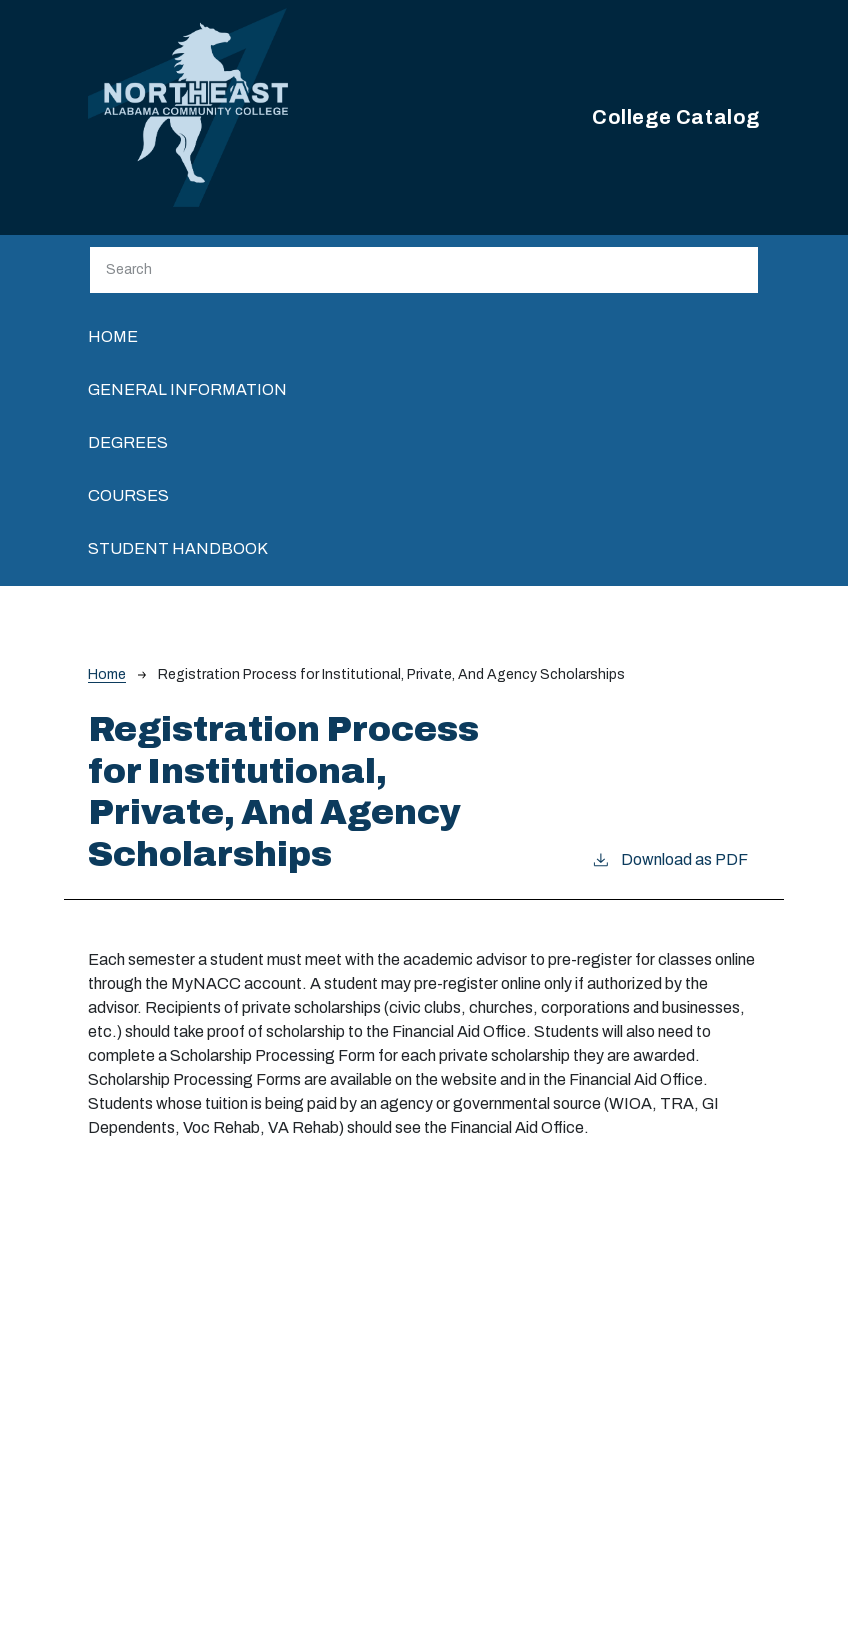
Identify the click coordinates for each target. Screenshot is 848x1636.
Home (113, 336)
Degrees (128, 442)
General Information (187, 389)
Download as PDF (669, 858)
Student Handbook (178, 548)
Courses (128, 495)
